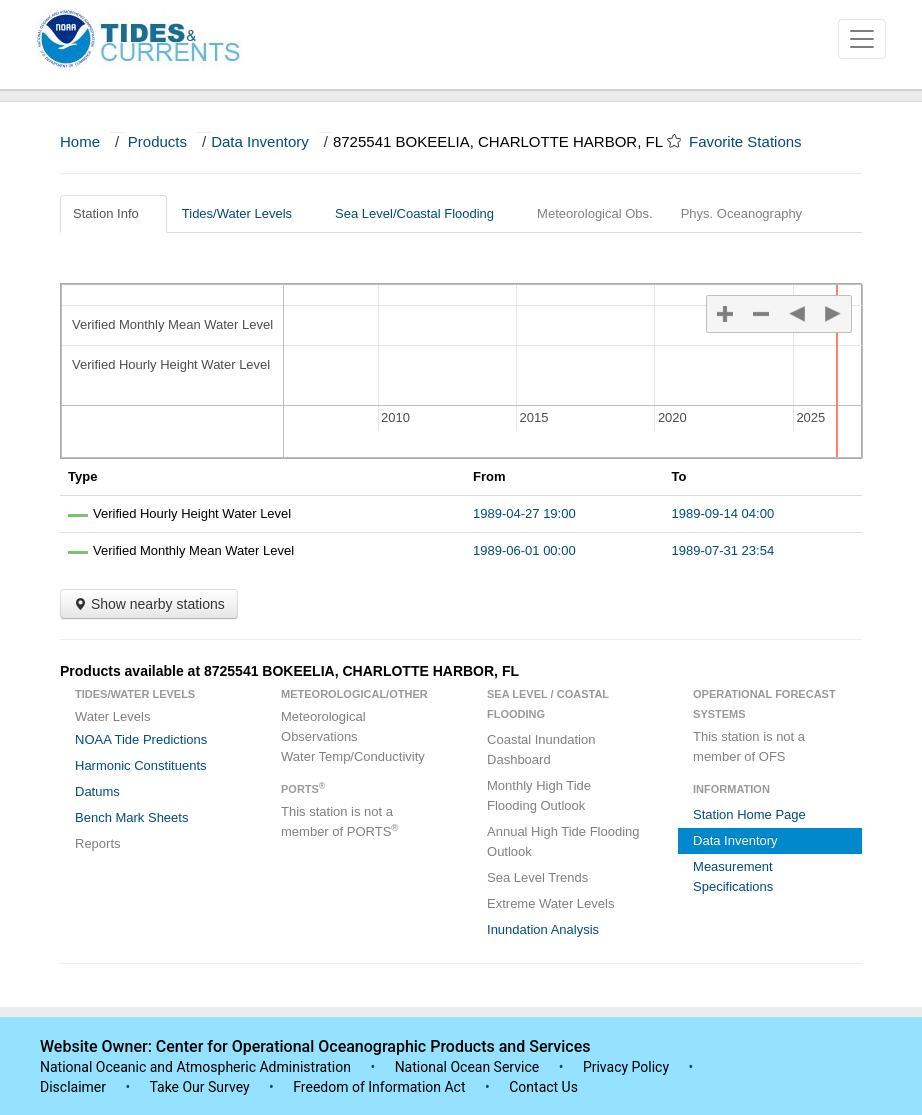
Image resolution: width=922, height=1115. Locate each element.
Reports (98, 843)
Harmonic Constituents (141, 765)
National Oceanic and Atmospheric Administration (195, 1067)
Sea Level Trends (537, 877)
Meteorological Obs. (595, 213)
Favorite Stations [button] (755, 141)
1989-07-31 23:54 (723, 550)
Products (157, 141)
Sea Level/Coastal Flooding (422, 213)
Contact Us (543, 1087)
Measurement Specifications (733, 876)
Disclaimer (73, 1087)
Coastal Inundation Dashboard (541, 749)
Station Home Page (749, 814)
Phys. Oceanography (741, 213)
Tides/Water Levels (244, 213)
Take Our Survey (201, 1087)
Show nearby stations (149, 604)
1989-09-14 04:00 (723, 513)
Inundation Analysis (543, 929)
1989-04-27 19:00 (524, 513)
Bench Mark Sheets (131, 817)
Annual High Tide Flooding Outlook (563, 841)
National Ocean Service (467, 1067)
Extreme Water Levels (550, 903)
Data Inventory (260, 141)
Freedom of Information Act (379, 1087)
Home (80, 141)
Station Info (113, 213)
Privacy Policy (626, 1067)
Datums (97, 791)
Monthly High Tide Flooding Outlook (539, 795)
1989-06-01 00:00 (524, 550)
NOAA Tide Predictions (141, 739)
